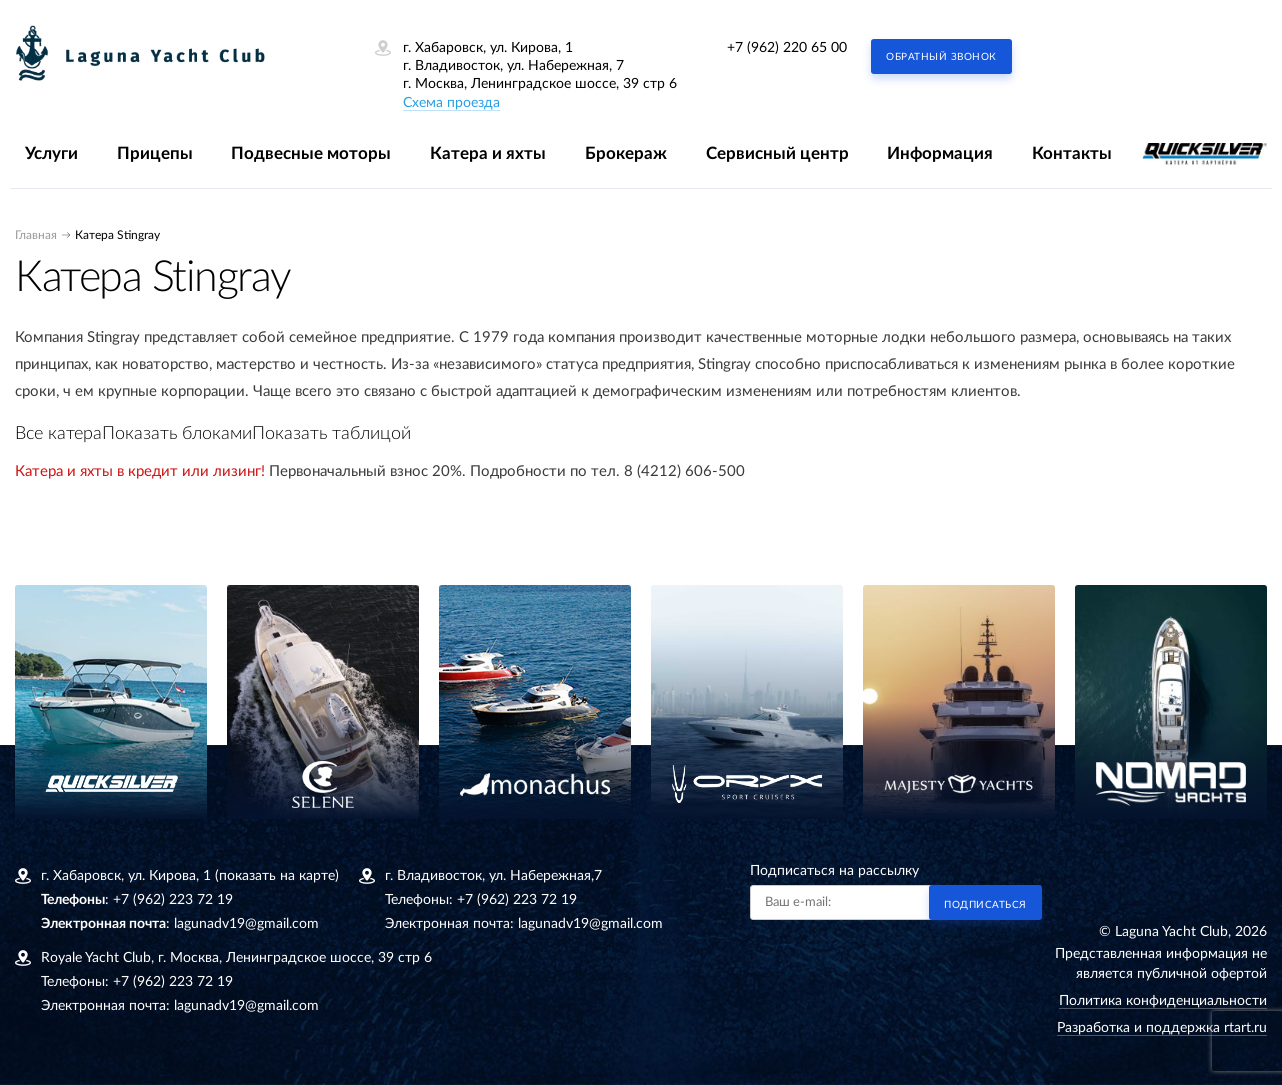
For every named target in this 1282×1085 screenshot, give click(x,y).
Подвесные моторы (311, 153)
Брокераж (626, 153)
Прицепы (155, 153)
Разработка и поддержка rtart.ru (1162, 1028)
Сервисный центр (777, 153)
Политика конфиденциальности (1163, 1001)
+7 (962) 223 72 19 (173, 900)
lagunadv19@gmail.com (246, 924)
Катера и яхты (488, 153)
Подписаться (985, 905)
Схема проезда (451, 103)
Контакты (1072, 153)
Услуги (51, 153)
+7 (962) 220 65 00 (787, 48)
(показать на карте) (277, 876)
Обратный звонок (941, 57)
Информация (940, 153)
